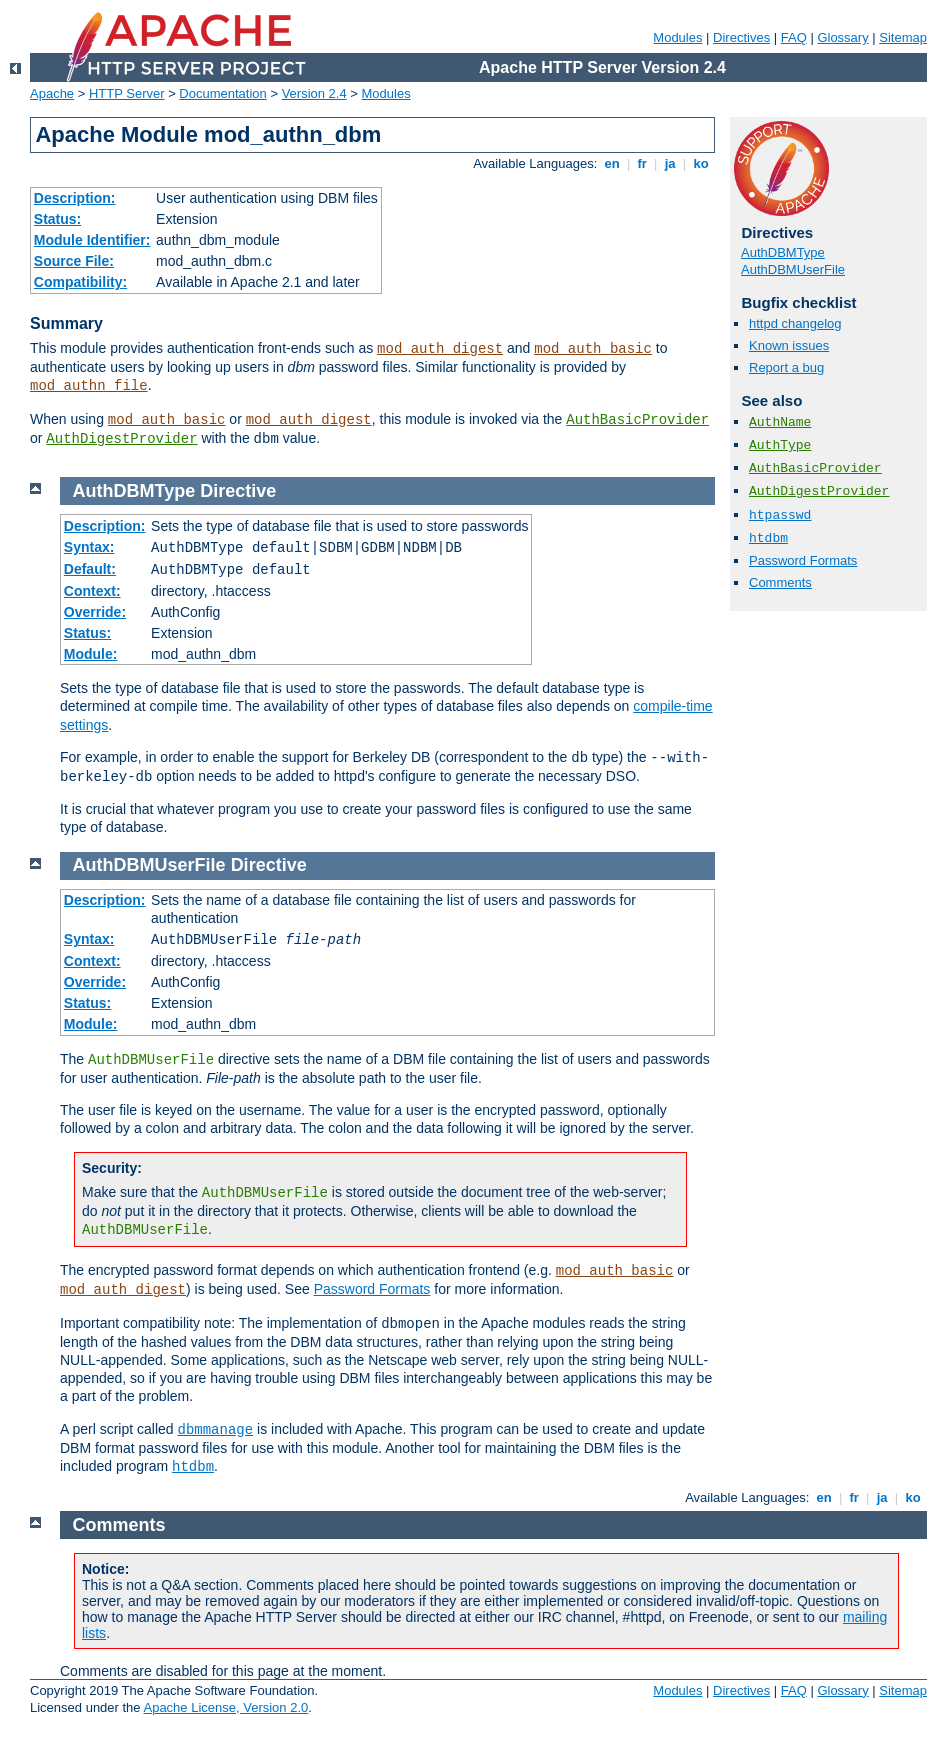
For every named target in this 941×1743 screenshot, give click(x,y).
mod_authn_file (89, 386)
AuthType (780, 445)
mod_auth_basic (593, 349)
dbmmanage (216, 1430)
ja (670, 163)
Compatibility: (80, 282)
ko (701, 163)
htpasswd (780, 515)
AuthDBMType (783, 252)
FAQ (794, 37)
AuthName (780, 422)
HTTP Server (127, 93)
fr (642, 163)
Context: (92, 591)
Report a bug (786, 367)
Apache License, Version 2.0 (225, 1707)
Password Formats (803, 560)
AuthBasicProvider (637, 420)
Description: (75, 198)
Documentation (222, 93)
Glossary (842, 37)
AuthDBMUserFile (793, 269)
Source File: (74, 261)
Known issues (789, 345)
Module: (91, 654)
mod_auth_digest (440, 349)
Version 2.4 (314, 93)
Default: (90, 569)
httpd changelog (795, 323)
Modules (677, 37)
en (612, 163)
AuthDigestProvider (121, 439)
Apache (52, 93)
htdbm (768, 538)
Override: (95, 612)
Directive (238, 491)
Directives (741, 37)
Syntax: (89, 547)
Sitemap (903, 37)
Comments (780, 582)
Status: (57, 219)
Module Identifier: (92, 240)
